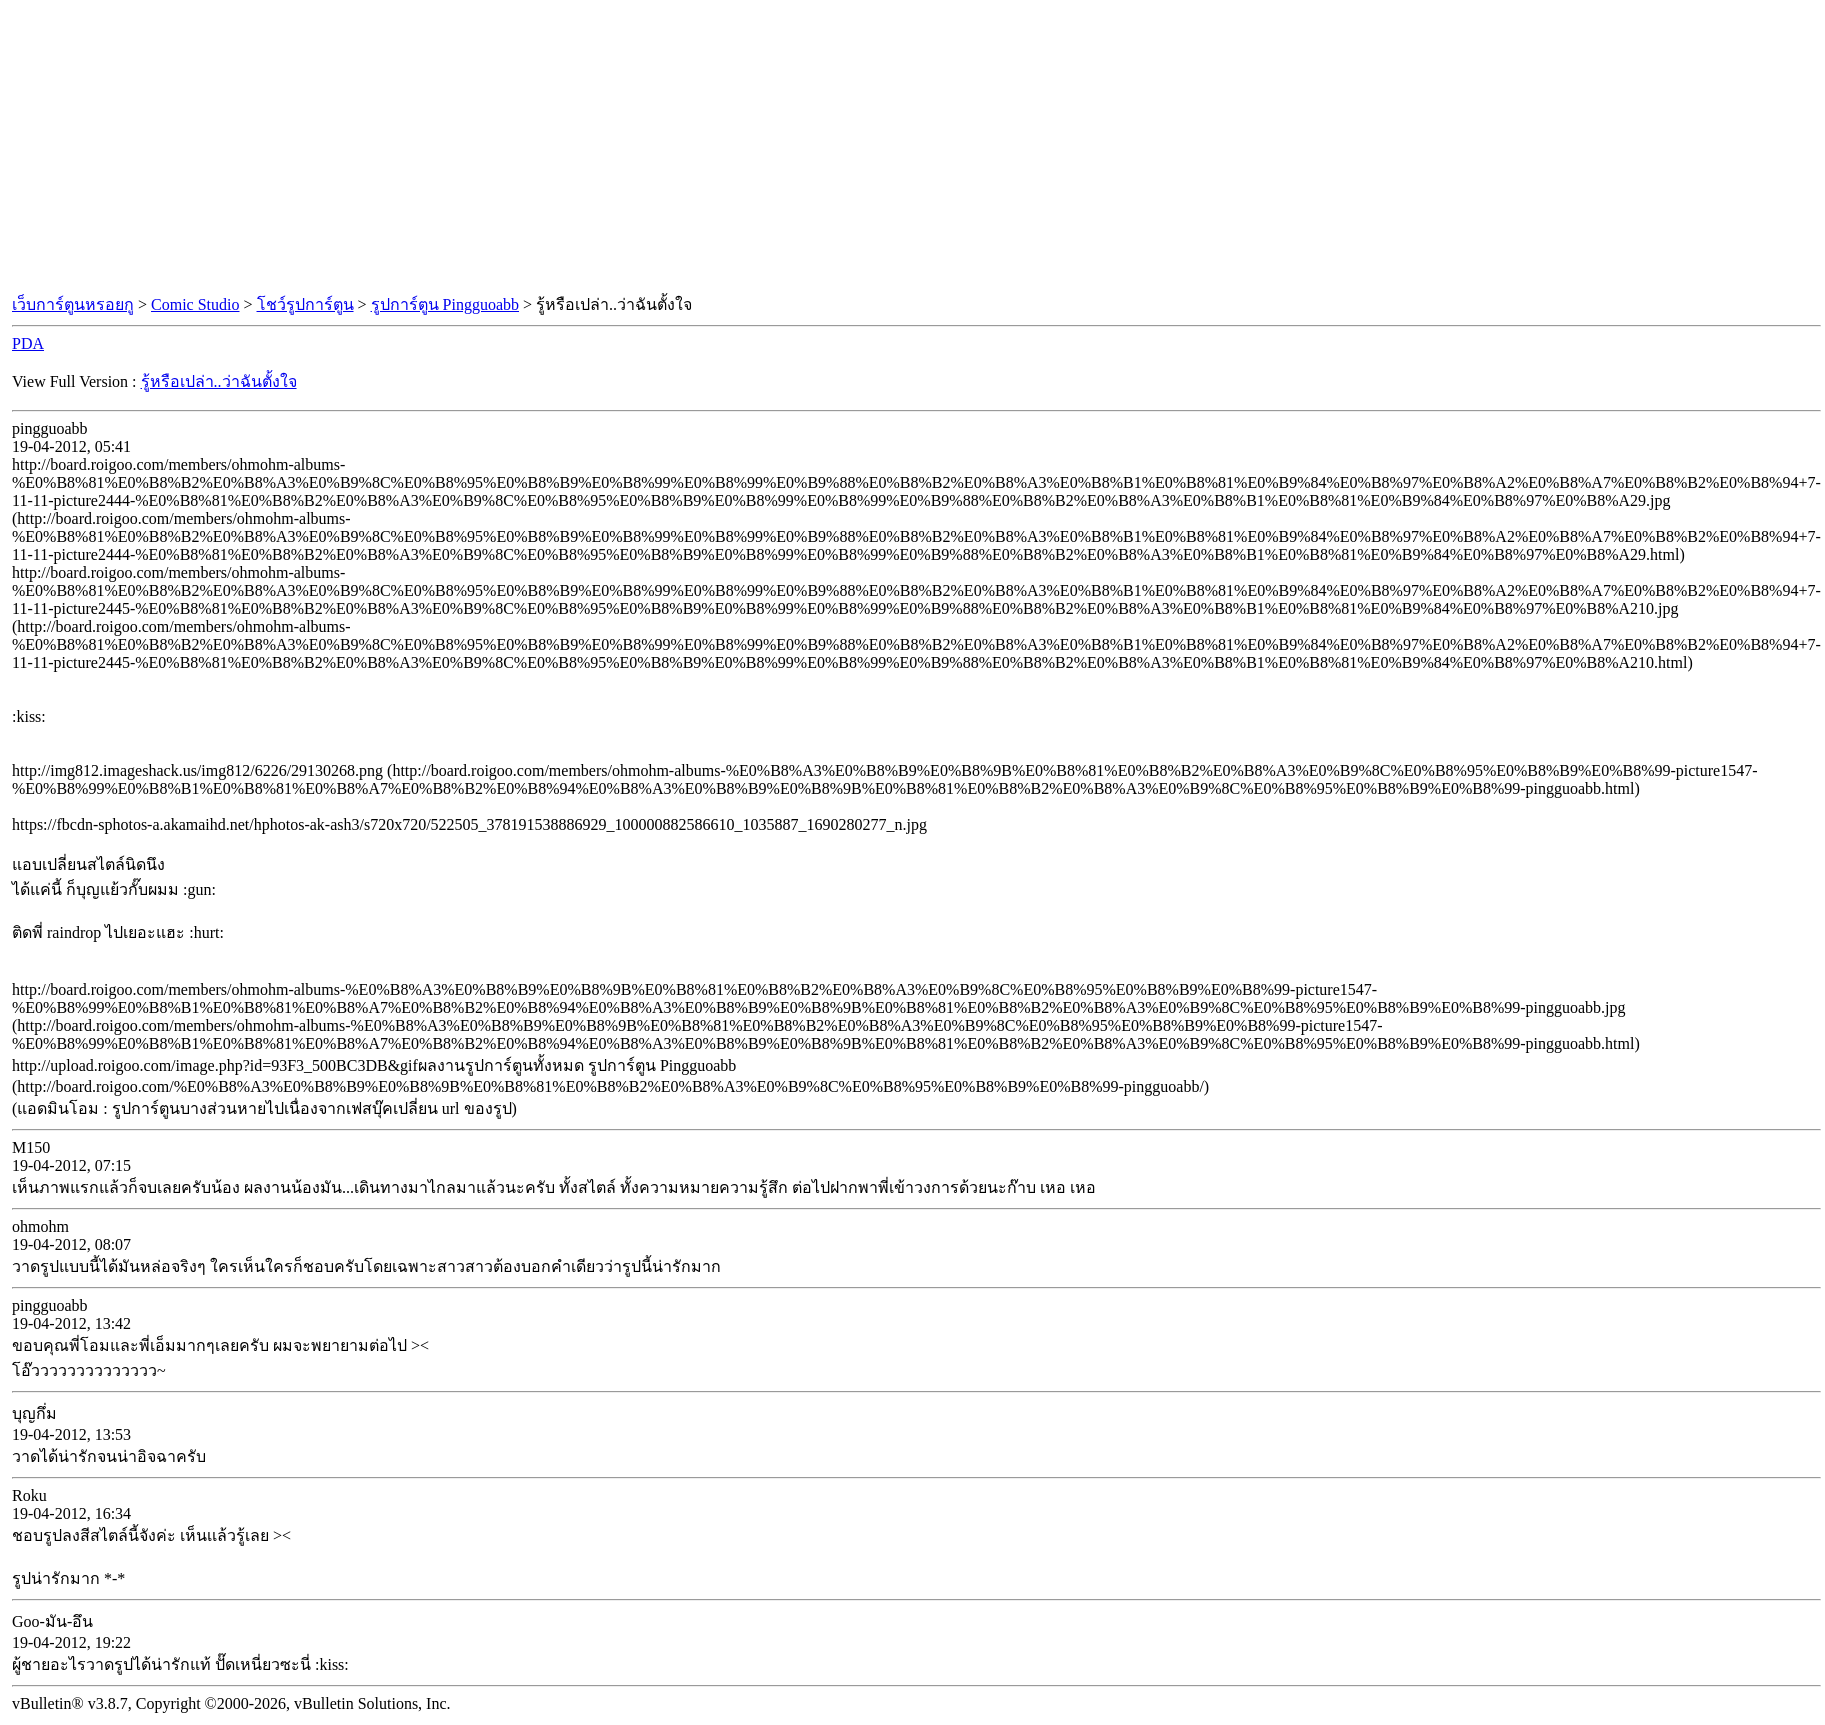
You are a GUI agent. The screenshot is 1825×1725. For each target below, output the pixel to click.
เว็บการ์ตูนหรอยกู (73, 304)
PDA (28, 343)
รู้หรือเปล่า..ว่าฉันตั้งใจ (219, 381)
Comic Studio (195, 304)
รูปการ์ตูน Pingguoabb (445, 304)
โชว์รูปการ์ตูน (305, 304)
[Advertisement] (913, 148)
